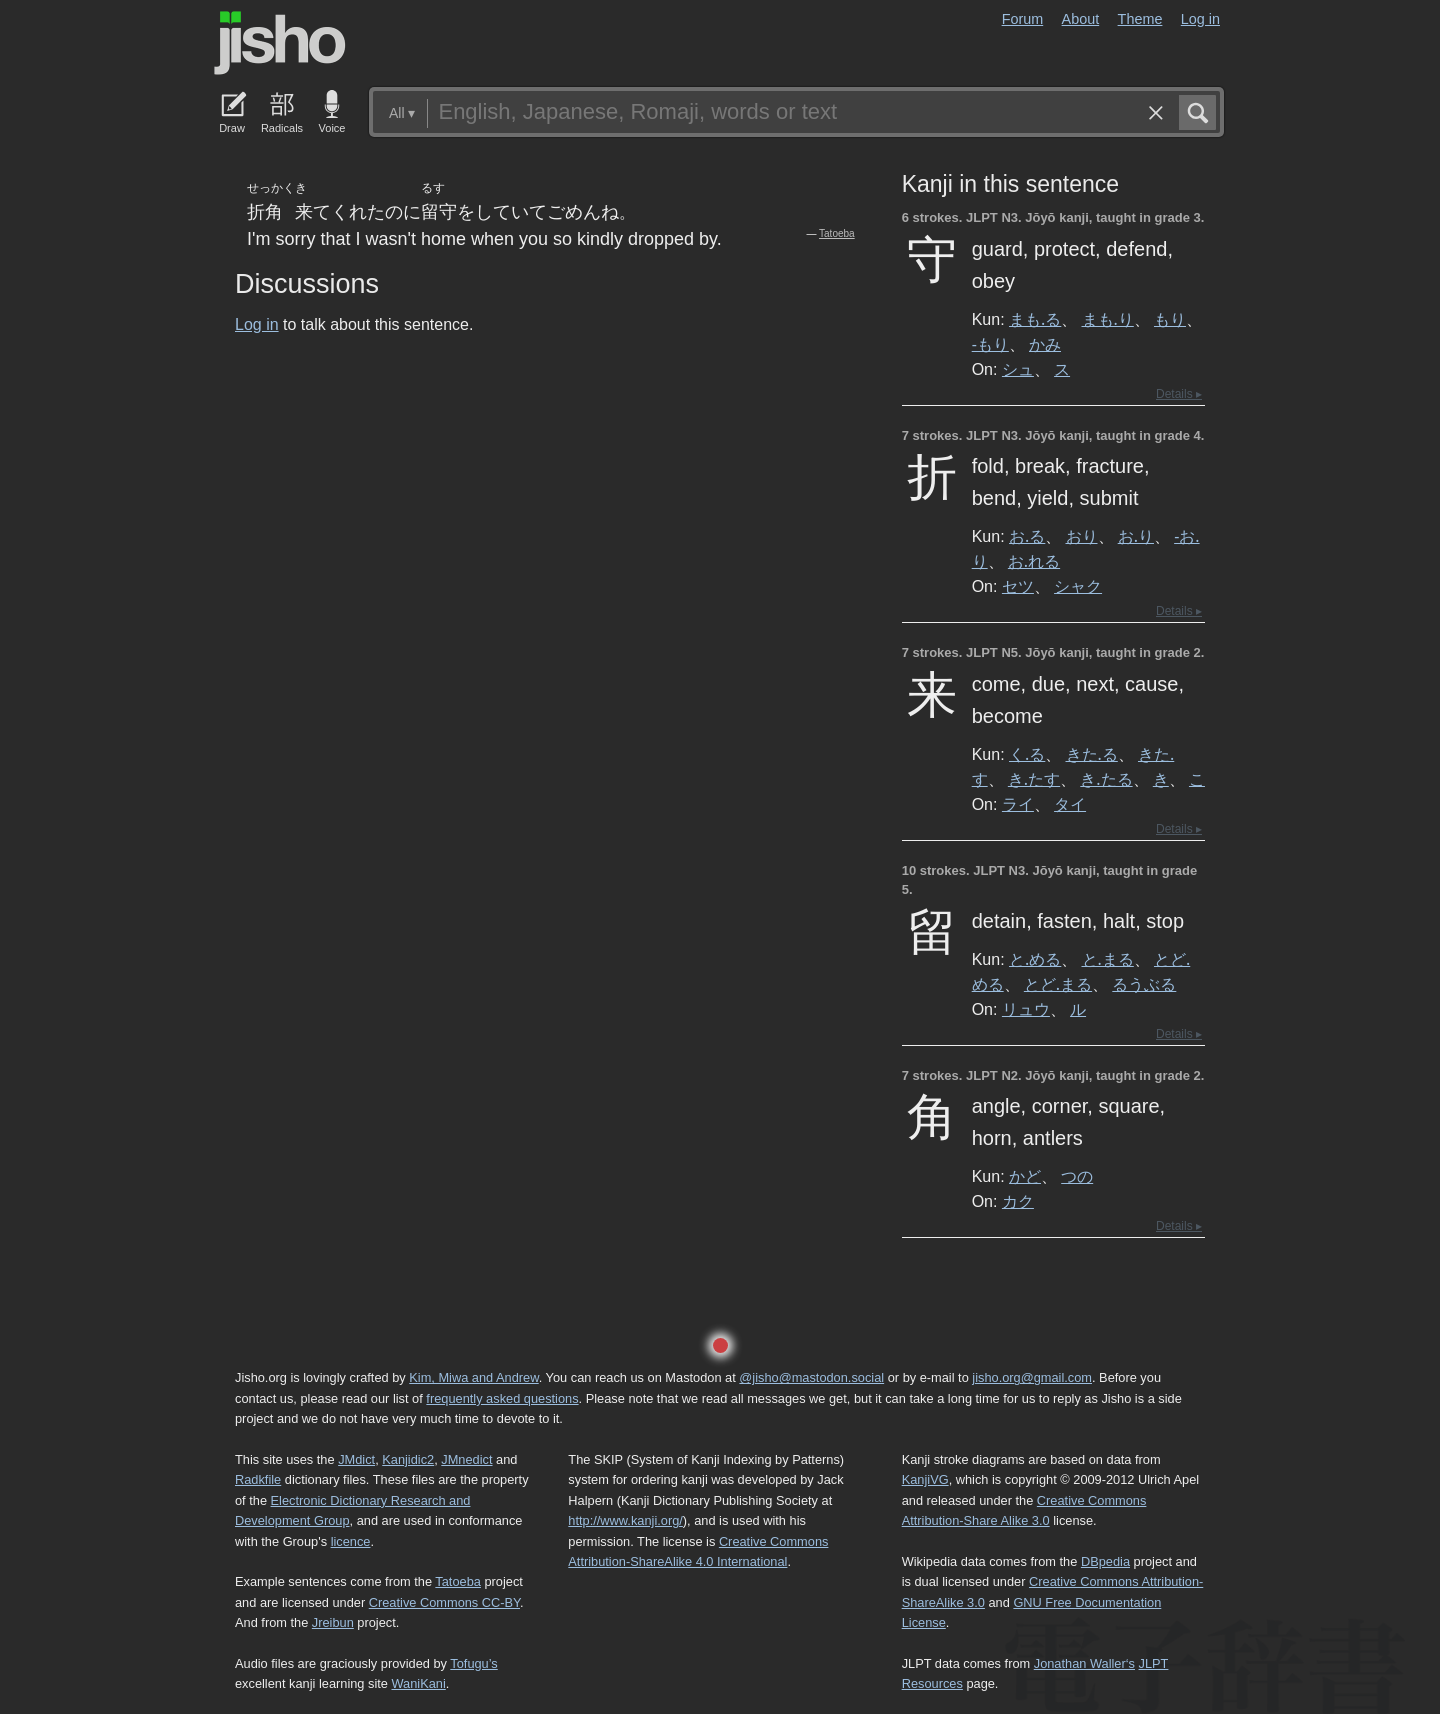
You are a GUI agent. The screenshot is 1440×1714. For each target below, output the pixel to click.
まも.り (1108, 319)
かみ (1045, 344)
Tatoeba (837, 233)
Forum (1023, 19)
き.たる (1106, 779)
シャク (1078, 586)
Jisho (280, 43)
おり (1082, 536)
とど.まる (1058, 984)
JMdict (356, 1459)
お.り (1136, 536)
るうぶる (1144, 984)
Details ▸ (1179, 394)
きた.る (1092, 754)
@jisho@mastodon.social (811, 1377)
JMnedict (466, 1459)
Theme (1140, 19)
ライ (1018, 804)
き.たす (1034, 779)
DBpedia (1105, 1561)
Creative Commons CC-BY (444, 1602)
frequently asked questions (502, 1398)
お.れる (1034, 561)
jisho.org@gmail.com (1032, 1377)
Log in (1200, 19)
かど (1025, 1176)
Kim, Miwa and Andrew (473, 1377)
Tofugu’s (473, 1663)
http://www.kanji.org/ (625, 1520)
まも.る (1035, 319)
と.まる (1108, 959)
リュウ (1026, 1009)
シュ (1018, 369)
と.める (1035, 959)
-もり (990, 344)
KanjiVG (925, 1479)
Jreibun (333, 1622)
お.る (1027, 536)
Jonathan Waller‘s (1084, 1663)
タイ (1070, 804)
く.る (1027, 754)
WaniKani (419, 1683)
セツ (1018, 586)
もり (1170, 319)
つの (1077, 1176)
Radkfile (258, 1479)
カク (1018, 1201)
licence (351, 1541)
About (1081, 19)
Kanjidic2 (408, 1459)
